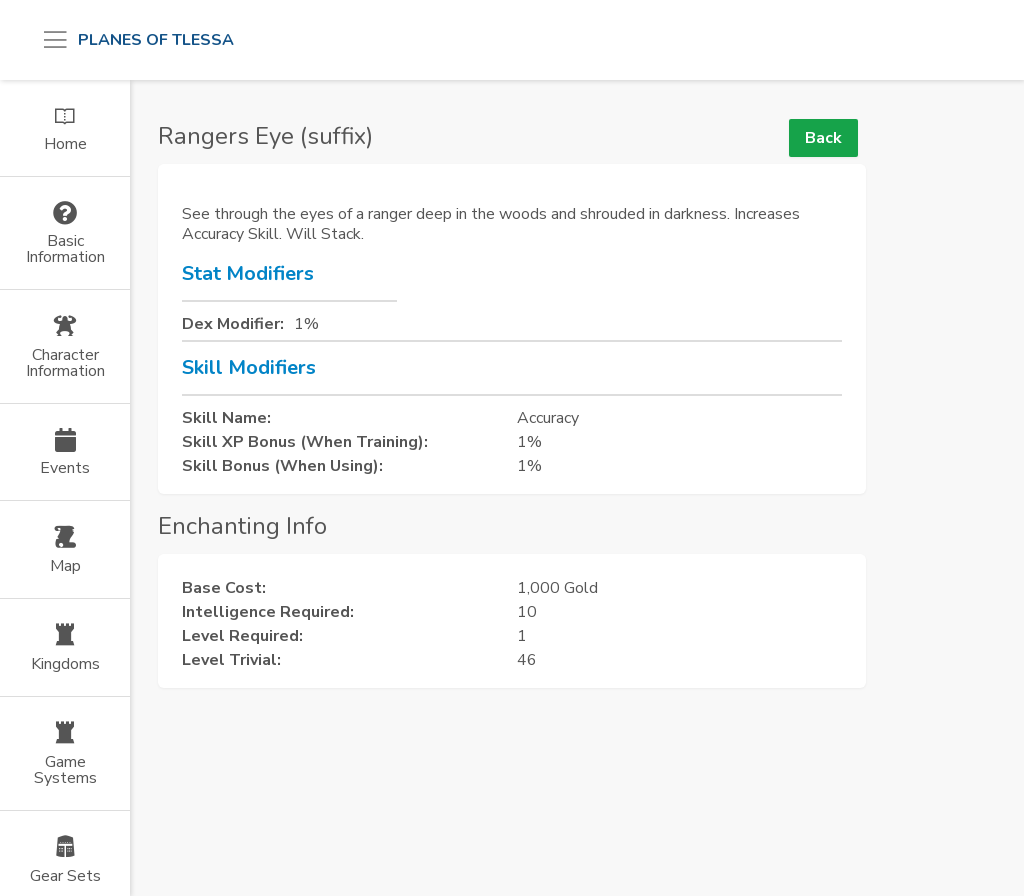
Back (823, 138)
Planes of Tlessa (156, 40)
